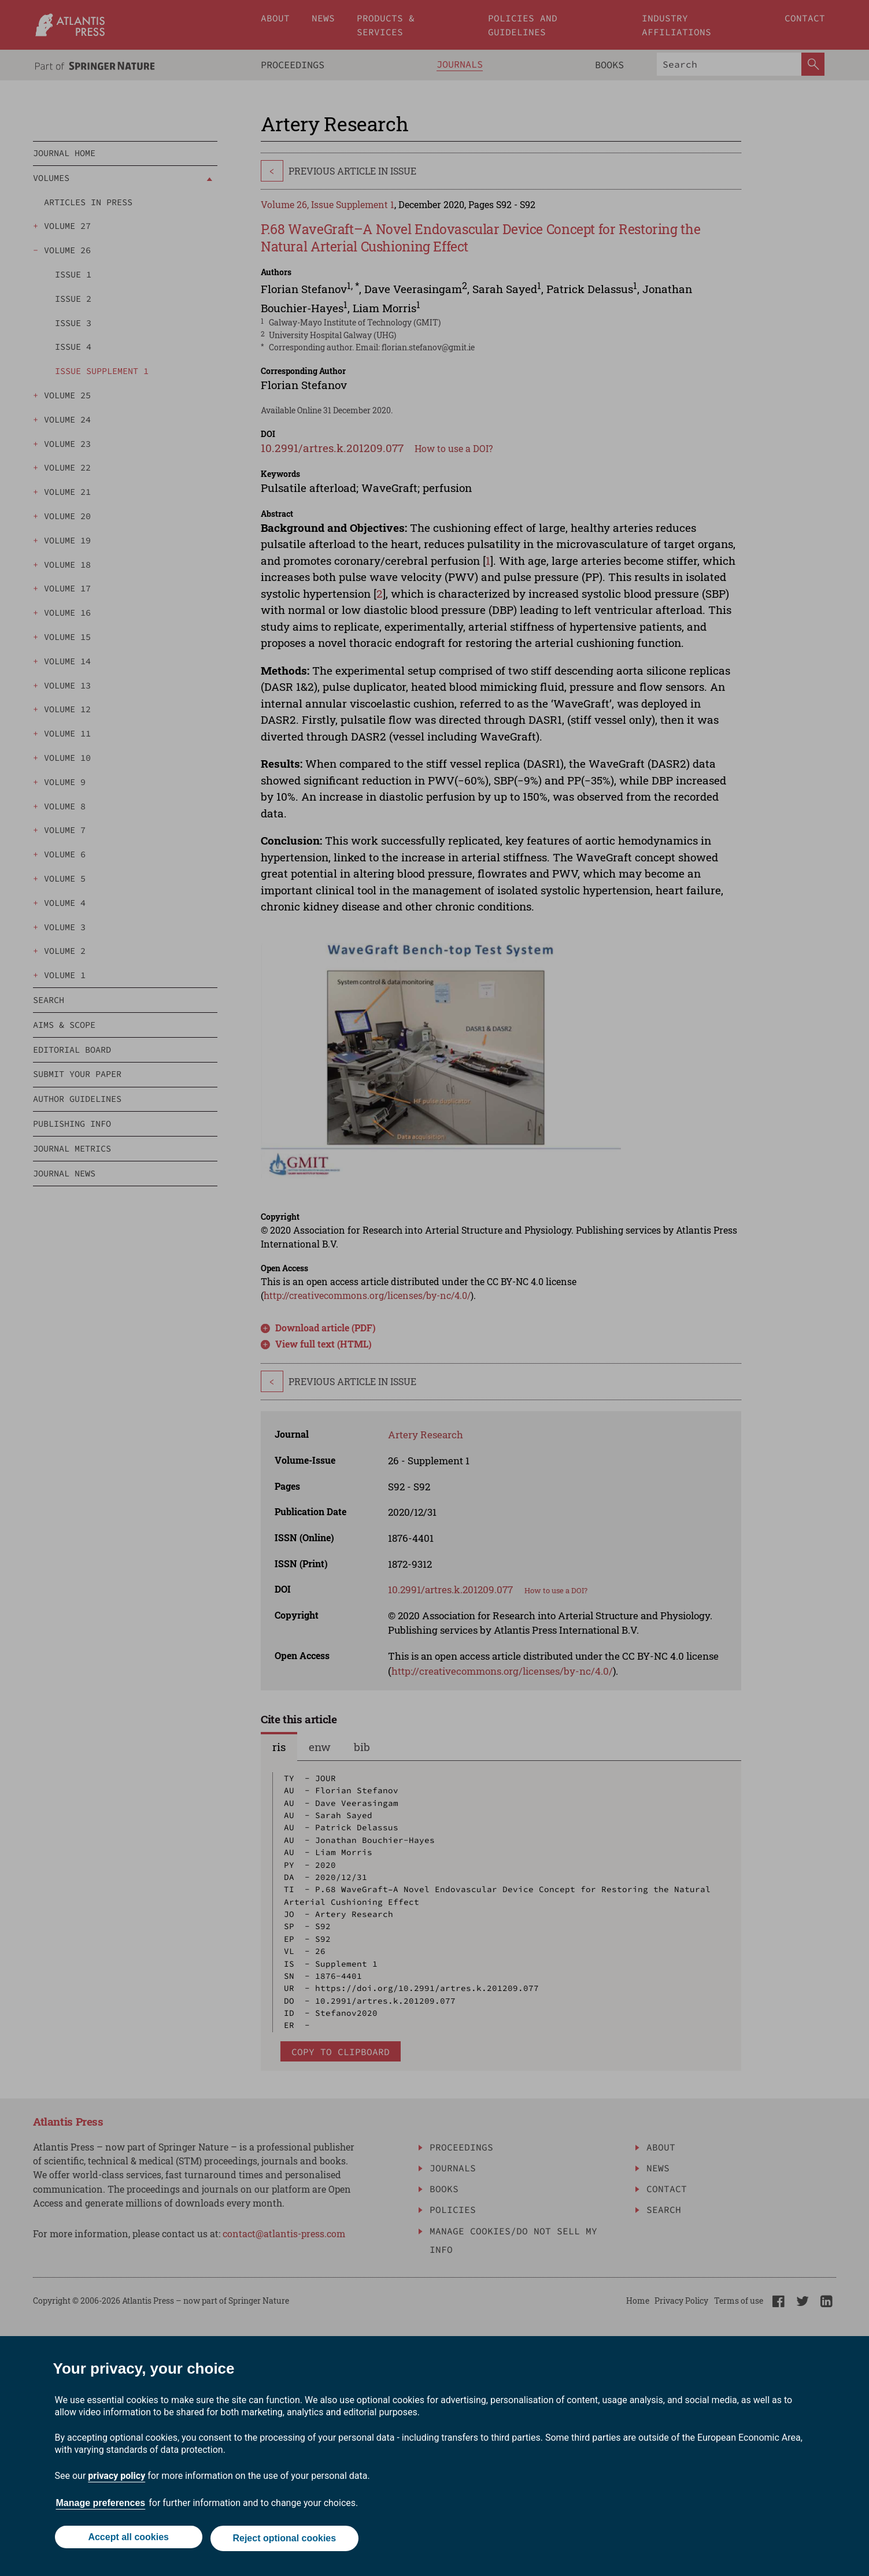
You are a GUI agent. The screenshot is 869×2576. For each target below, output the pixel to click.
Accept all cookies (127, 2540)
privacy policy (116, 2478)
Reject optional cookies (286, 2540)
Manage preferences (101, 2506)
